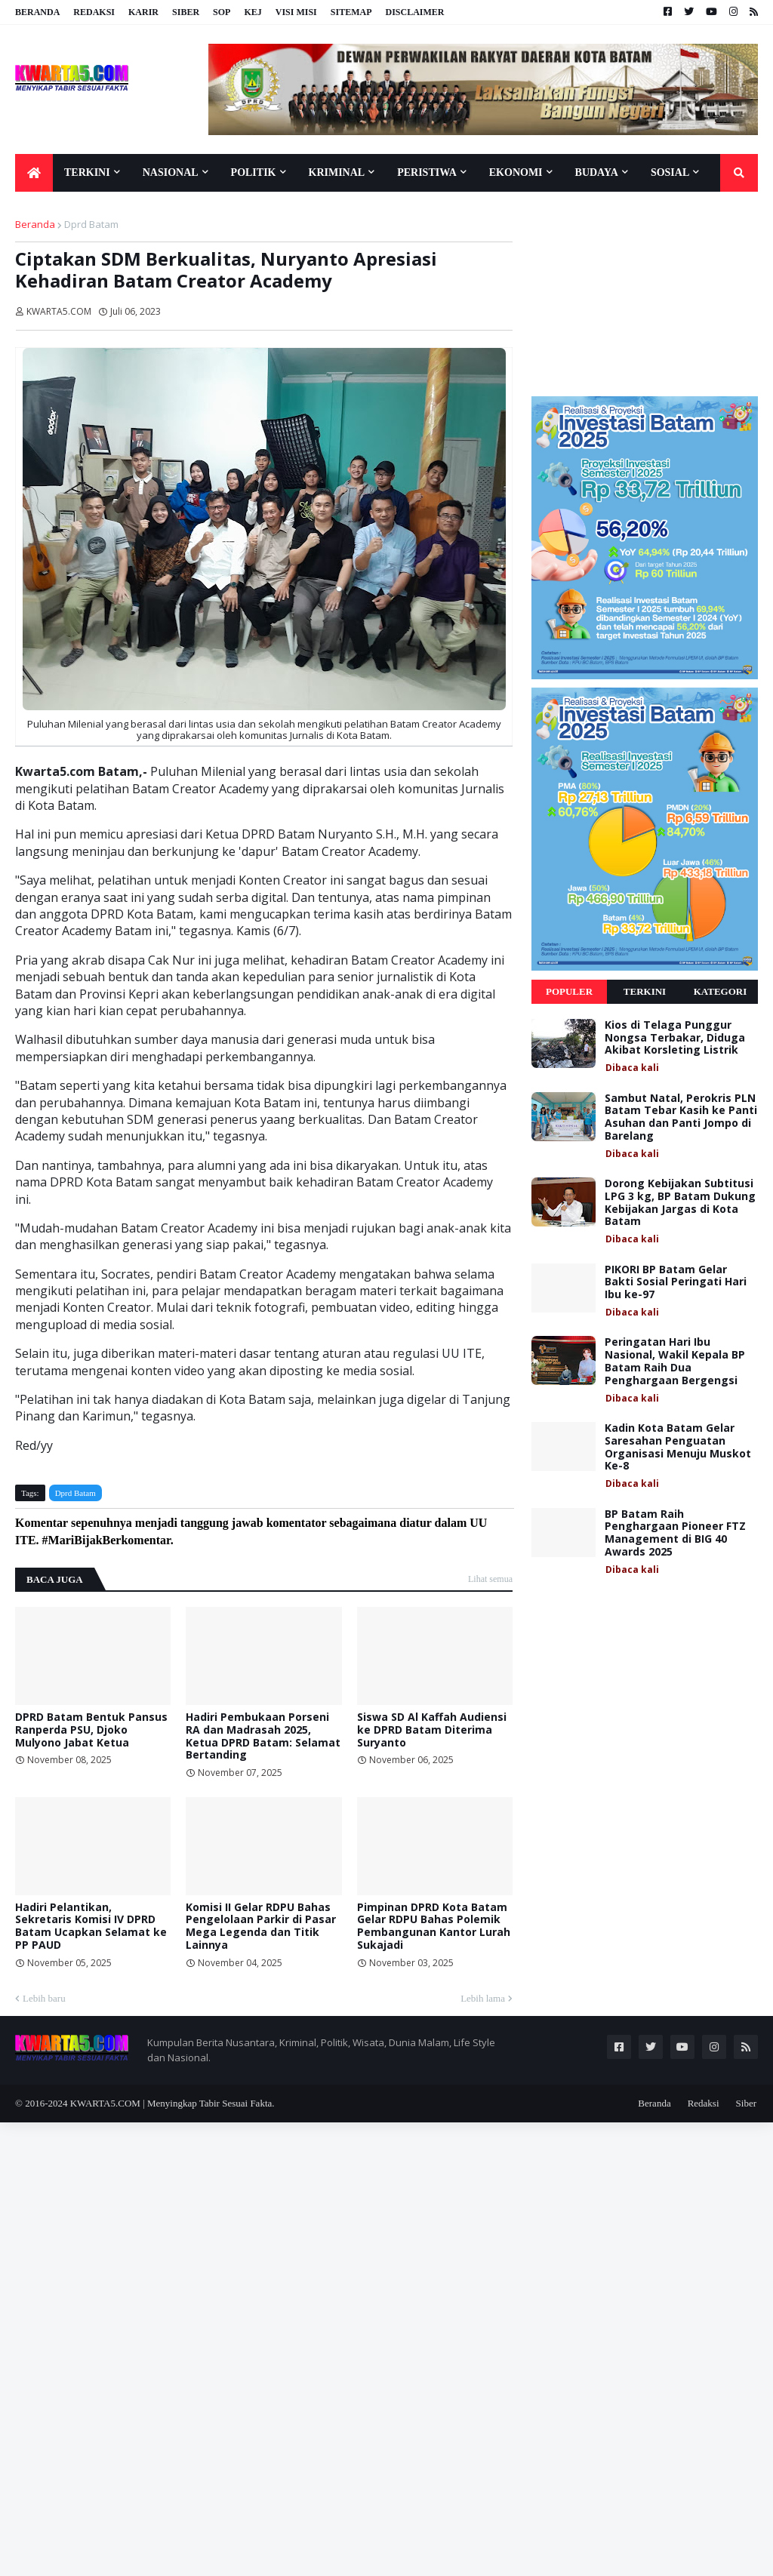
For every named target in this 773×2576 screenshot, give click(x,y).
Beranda (37, 12)
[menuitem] (34, 173)
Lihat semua (490, 1579)
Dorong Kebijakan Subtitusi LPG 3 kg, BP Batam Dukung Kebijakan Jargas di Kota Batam (680, 1202)
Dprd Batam (91, 224)
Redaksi (94, 12)
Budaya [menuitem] (596, 172)
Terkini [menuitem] (87, 172)
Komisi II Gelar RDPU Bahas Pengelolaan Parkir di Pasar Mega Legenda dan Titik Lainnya (261, 1926)
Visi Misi (296, 12)
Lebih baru (44, 1998)
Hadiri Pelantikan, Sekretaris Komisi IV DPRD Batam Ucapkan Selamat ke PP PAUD (91, 1926)
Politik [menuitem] (253, 172)
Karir (143, 12)
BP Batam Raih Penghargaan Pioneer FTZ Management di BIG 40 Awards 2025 (675, 1533)
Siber (185, 12)
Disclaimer (414, 12)
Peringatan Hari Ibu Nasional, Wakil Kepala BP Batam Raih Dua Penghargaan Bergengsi (675, 1361)
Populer (569, 991)
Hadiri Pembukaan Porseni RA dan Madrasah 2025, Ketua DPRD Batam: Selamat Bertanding (263, 1736)
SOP (221, 12)
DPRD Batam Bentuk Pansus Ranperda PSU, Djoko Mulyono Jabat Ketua (91, 1730)
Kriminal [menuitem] (337, 172)
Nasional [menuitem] (171, 172)
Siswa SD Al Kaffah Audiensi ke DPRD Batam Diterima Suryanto (432, 1730)
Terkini (645, 991)
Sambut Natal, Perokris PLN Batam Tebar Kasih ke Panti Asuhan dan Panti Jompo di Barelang (681, 1117)
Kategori (720, 991)
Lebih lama (482, 1998)
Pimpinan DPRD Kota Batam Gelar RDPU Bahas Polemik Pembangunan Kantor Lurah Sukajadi (433, 1926)
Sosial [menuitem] (670, 172)
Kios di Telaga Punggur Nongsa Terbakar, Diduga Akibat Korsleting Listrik (675, 1038)
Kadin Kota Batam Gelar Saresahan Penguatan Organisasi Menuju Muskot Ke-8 (678, 1447)
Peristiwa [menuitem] (427, 172)
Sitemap (351, 12)
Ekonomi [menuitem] (516, 172)
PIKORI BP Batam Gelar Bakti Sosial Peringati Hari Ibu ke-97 (676, 1282)
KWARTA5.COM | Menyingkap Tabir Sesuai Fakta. (172, 2103)
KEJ (252, 12)
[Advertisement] (644, 293)
